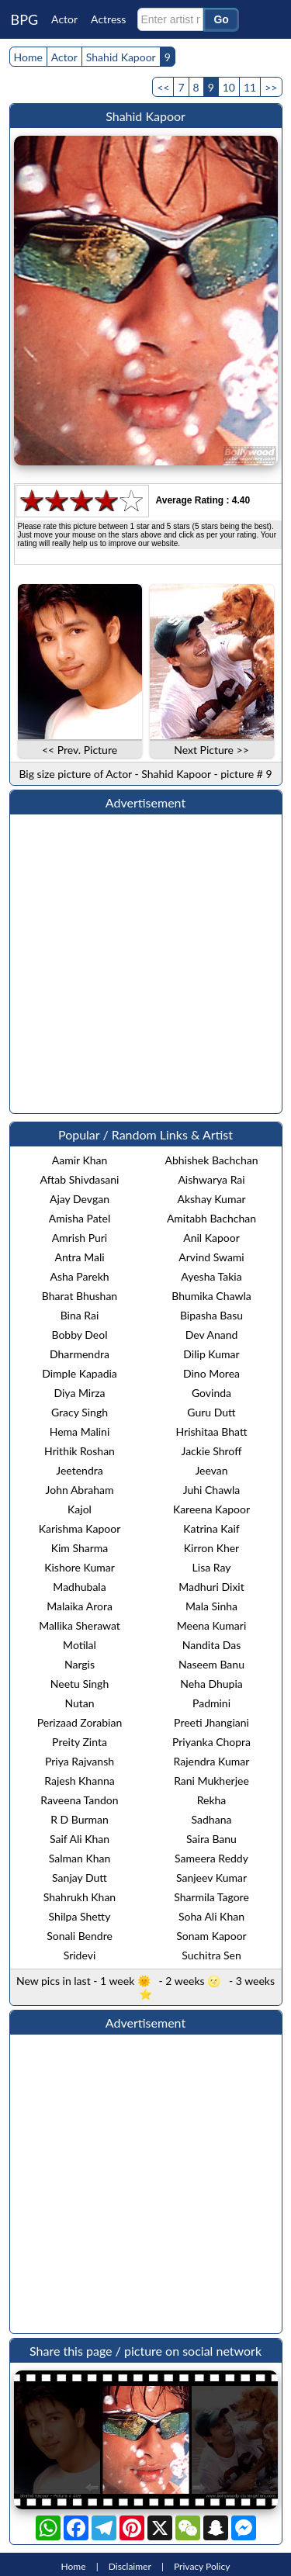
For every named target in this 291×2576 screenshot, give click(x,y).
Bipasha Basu (211, 1315)
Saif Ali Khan (79, 1838)
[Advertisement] (145, 963)
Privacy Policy (202, 2566)
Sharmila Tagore (211, 1896)
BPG (25, 19)
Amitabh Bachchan (211, 1218)
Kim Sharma (80, 1547)
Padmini (211, 1703)
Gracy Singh (79, 1412)
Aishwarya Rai (211, 1179)
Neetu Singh (79, 1683)
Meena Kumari (212, 1625)
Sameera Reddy (211, 1858)
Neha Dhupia (211, 1683)
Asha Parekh (79, 1276)
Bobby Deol (79, 1334)
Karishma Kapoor (80, 1528)
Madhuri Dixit (211, 1586)
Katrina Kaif (211, 1528)
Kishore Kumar (79, 1567)
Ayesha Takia (211, 1276)
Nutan (79, 1703)
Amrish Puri (79, 1237)
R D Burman (79, 1819)
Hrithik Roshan (79, 1450)
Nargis (79, 1664)
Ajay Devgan (79, 1198)
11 (250, 87)
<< (163, 87)
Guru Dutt (211, 1412)
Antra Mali (79, 1257)
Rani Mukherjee (211, 1780)
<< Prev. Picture (79, 749)
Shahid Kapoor (121, 57)
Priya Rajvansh (79, 1761)
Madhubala (79, 1586)
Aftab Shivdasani (80, 1179)
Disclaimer (130, 2566)
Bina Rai (80, 1315)
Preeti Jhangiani (211, 1722)
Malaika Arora (80, 1606)
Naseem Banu (211, 1664)
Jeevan (211, 1470)
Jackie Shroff (212, 1450)
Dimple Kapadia (79, 1373)
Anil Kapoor (211, 1237)
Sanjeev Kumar (211, 1877)
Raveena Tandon (79, 1800)
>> (271, 87)
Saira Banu (211, 1838)
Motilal (79, 1644)
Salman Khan (80, 1858)
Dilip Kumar (211, 1354)
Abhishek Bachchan (211, 1160)
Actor (64, 19)
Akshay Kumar (212, 1198)
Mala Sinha (211, 1606)
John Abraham (80, 1489)
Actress (108, 19)
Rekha (212, 1800)
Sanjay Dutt (79, 1877)
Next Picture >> (211, 749)
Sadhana (212, 1819)
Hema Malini (80, 1431)
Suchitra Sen (211, 1955)
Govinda (211, 1392)
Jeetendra (79, 1470)
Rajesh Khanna (79, 1780)
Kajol (80, 1509)
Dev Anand (211, 1334)
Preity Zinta (79, 1741)
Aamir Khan (80, 1160)
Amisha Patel (79, 1218)
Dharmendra (79, 1354)
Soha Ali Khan (211, 1916)
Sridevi (80, 1955)
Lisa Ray (211, 1567)
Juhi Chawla (212, 1489)
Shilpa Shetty (80, 1916)
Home (28, 57)
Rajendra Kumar (212, 1761)
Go (220, 19)
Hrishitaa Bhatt (212, 1431)
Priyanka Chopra (211, 1741)
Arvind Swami (211, 1257)
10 (229, 87)
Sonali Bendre (80, 1935)
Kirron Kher (211, 1547)
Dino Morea (211, 1373)
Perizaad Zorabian (80, 1722)
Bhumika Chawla (211, 1295)
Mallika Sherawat (79, 1625)
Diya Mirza (79, 1392)
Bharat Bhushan (79, 1295)
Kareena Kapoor (211, 1509)
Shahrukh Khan (79, 1896)
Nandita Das (211, 1644)
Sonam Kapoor (211, 1935)
